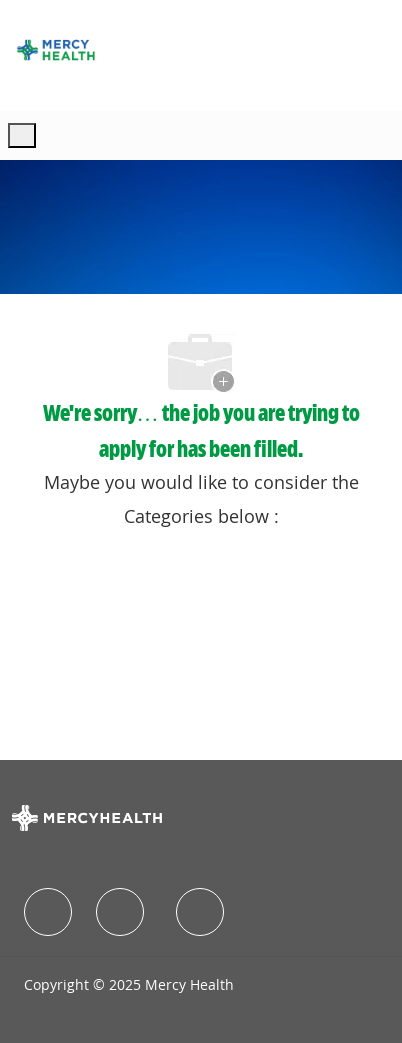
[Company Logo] (56, 50)
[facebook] (48, 912)
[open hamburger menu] (22, 135)
